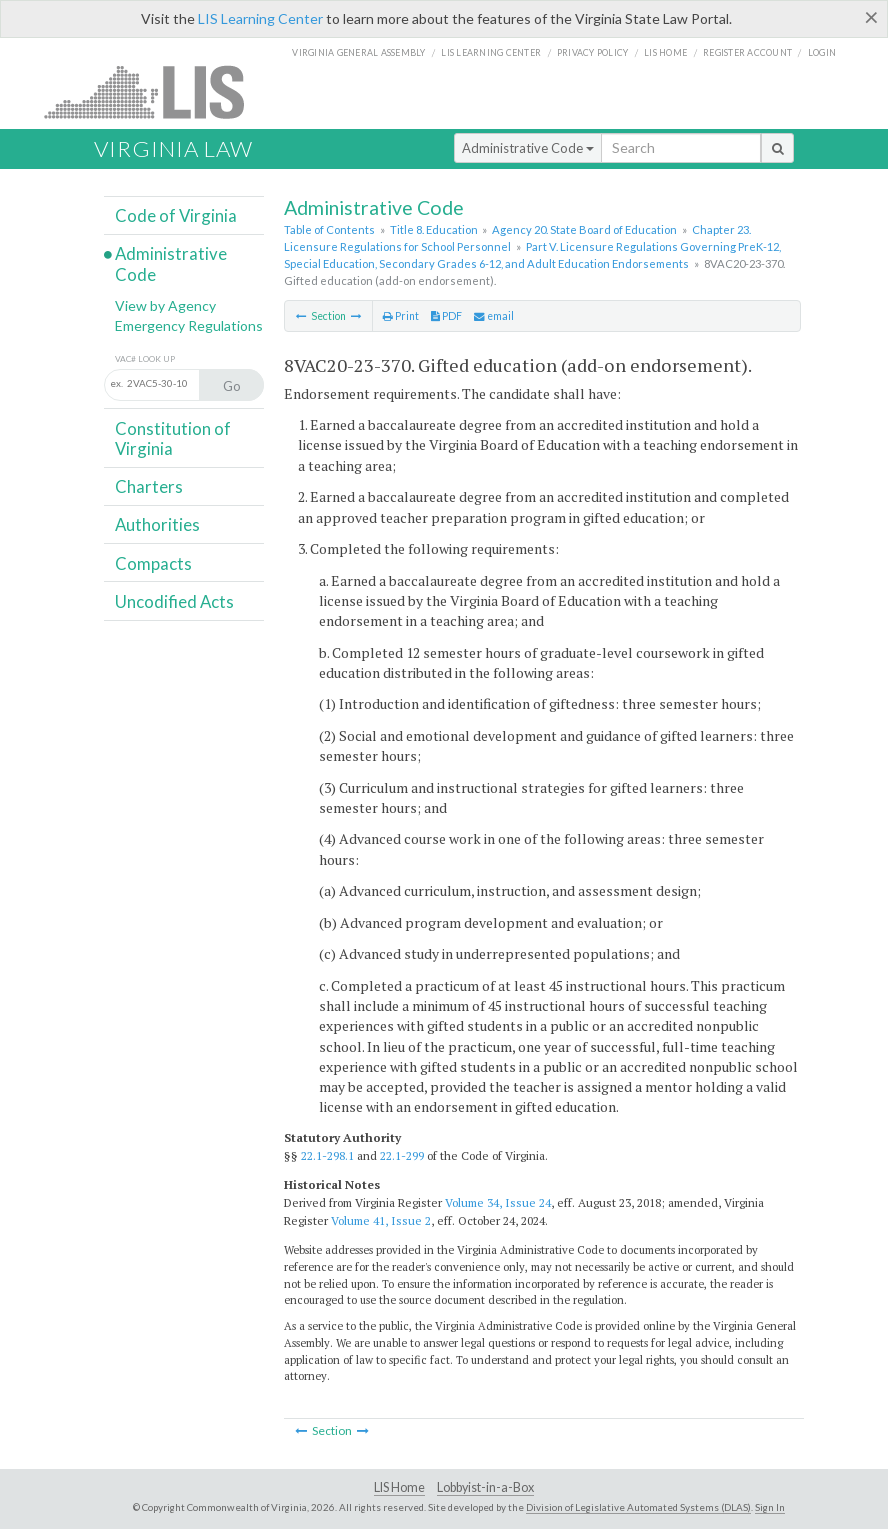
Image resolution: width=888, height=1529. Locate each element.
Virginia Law (173, 148)
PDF (446, 316)
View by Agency (165, 305)
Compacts (153, 563)
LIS (155, 91)
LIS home (665, 52)
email (494, 316)
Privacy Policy (593, 52)
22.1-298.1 (327, 1155)
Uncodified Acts (174, 601)
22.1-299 (402, 1155)
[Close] (871, 17)
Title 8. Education (434, 229)
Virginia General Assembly (358, 52)
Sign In (770, 1507)
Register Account (747, 52)
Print (401, 316)
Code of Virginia (176, 215)
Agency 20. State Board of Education (584, 229)
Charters (149, 486)
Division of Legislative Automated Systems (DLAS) (638, 1507)
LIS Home (399, 1487)
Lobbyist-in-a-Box (485, 1487)
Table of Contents (329, 229)
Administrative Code (528, 148)
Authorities (157, 524)
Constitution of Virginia (173, 438)
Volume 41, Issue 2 (381, 1220)
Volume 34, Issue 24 (498, 1202)
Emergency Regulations (189, 325)
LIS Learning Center (260, 18)
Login (822, 52)
